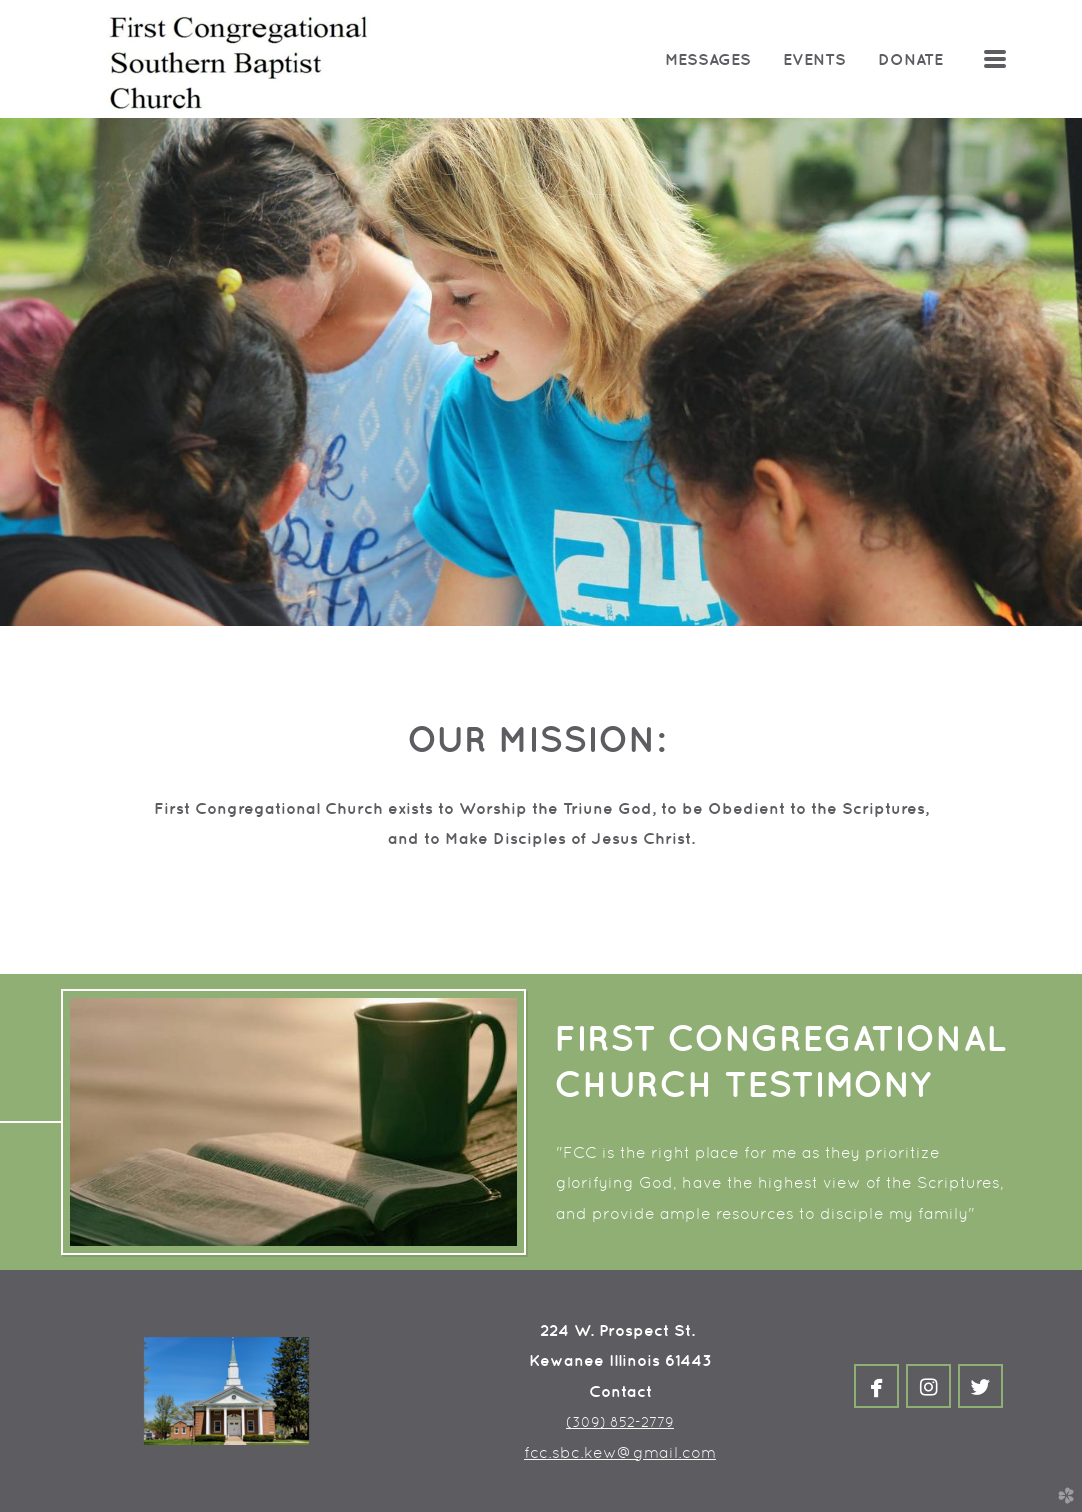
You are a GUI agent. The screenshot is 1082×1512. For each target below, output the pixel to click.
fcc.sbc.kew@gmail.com (620, 1452)
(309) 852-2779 (620, 1422)
